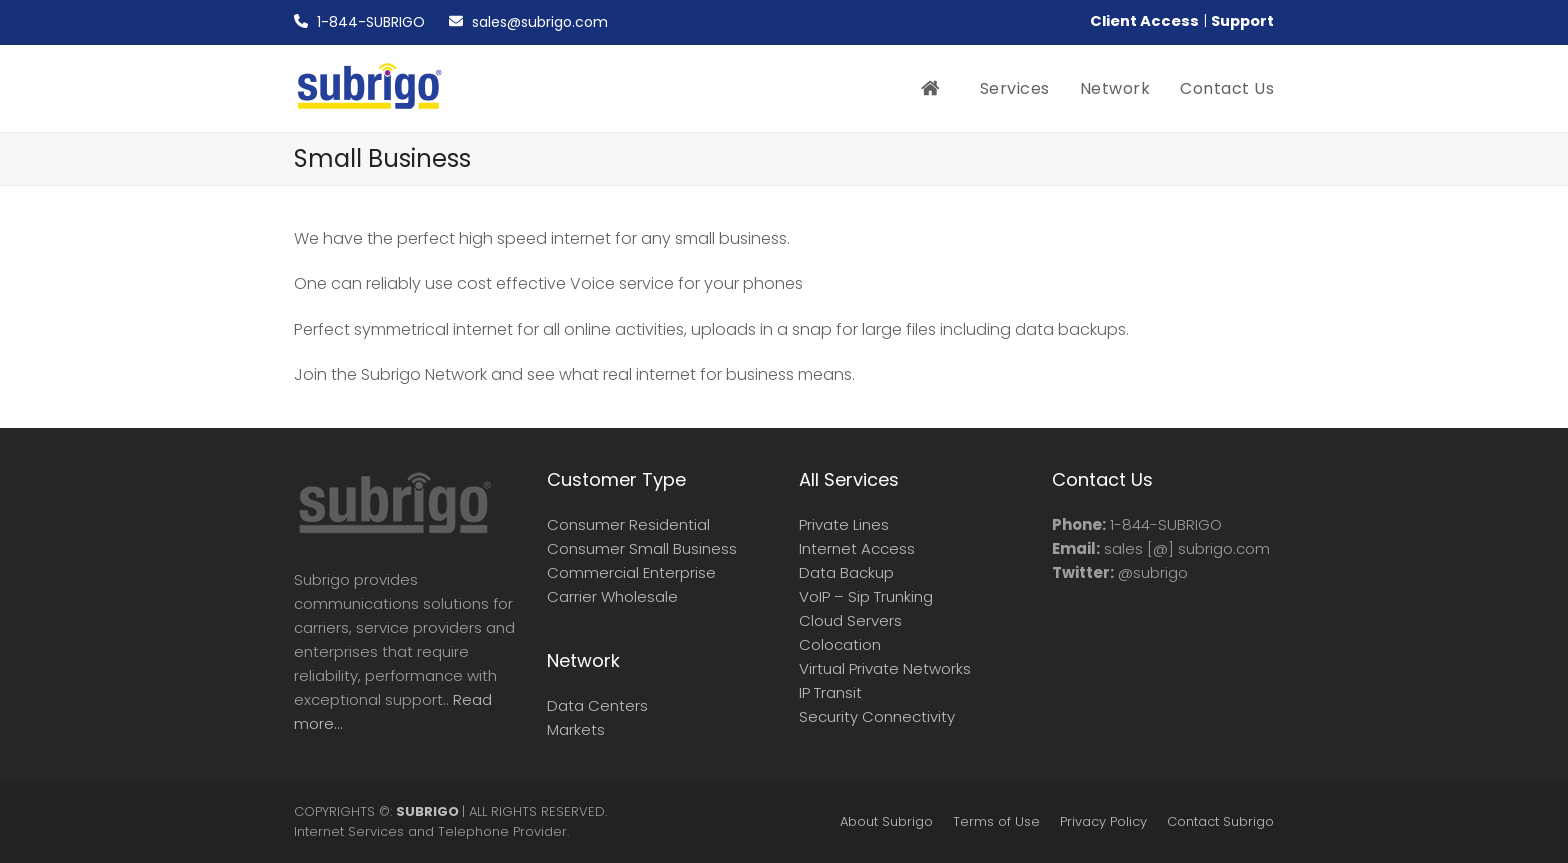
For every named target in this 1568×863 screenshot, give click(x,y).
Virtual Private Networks (885, 668)
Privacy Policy (1103, 821)
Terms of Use (996, 821)
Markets (576, 729)
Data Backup (846, 572)
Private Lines (844, 524)
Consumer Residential (628, 524)
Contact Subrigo (1220, 821)
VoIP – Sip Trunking (866, 596)
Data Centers (597, 705)
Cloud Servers (850, 620)
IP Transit (830, 692)
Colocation (840, 644)
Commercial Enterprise (631, 572)
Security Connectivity (877, 716)
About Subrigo (886, 821)
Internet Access (857, 548)
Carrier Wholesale (612, 596)
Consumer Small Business (642, 548)
